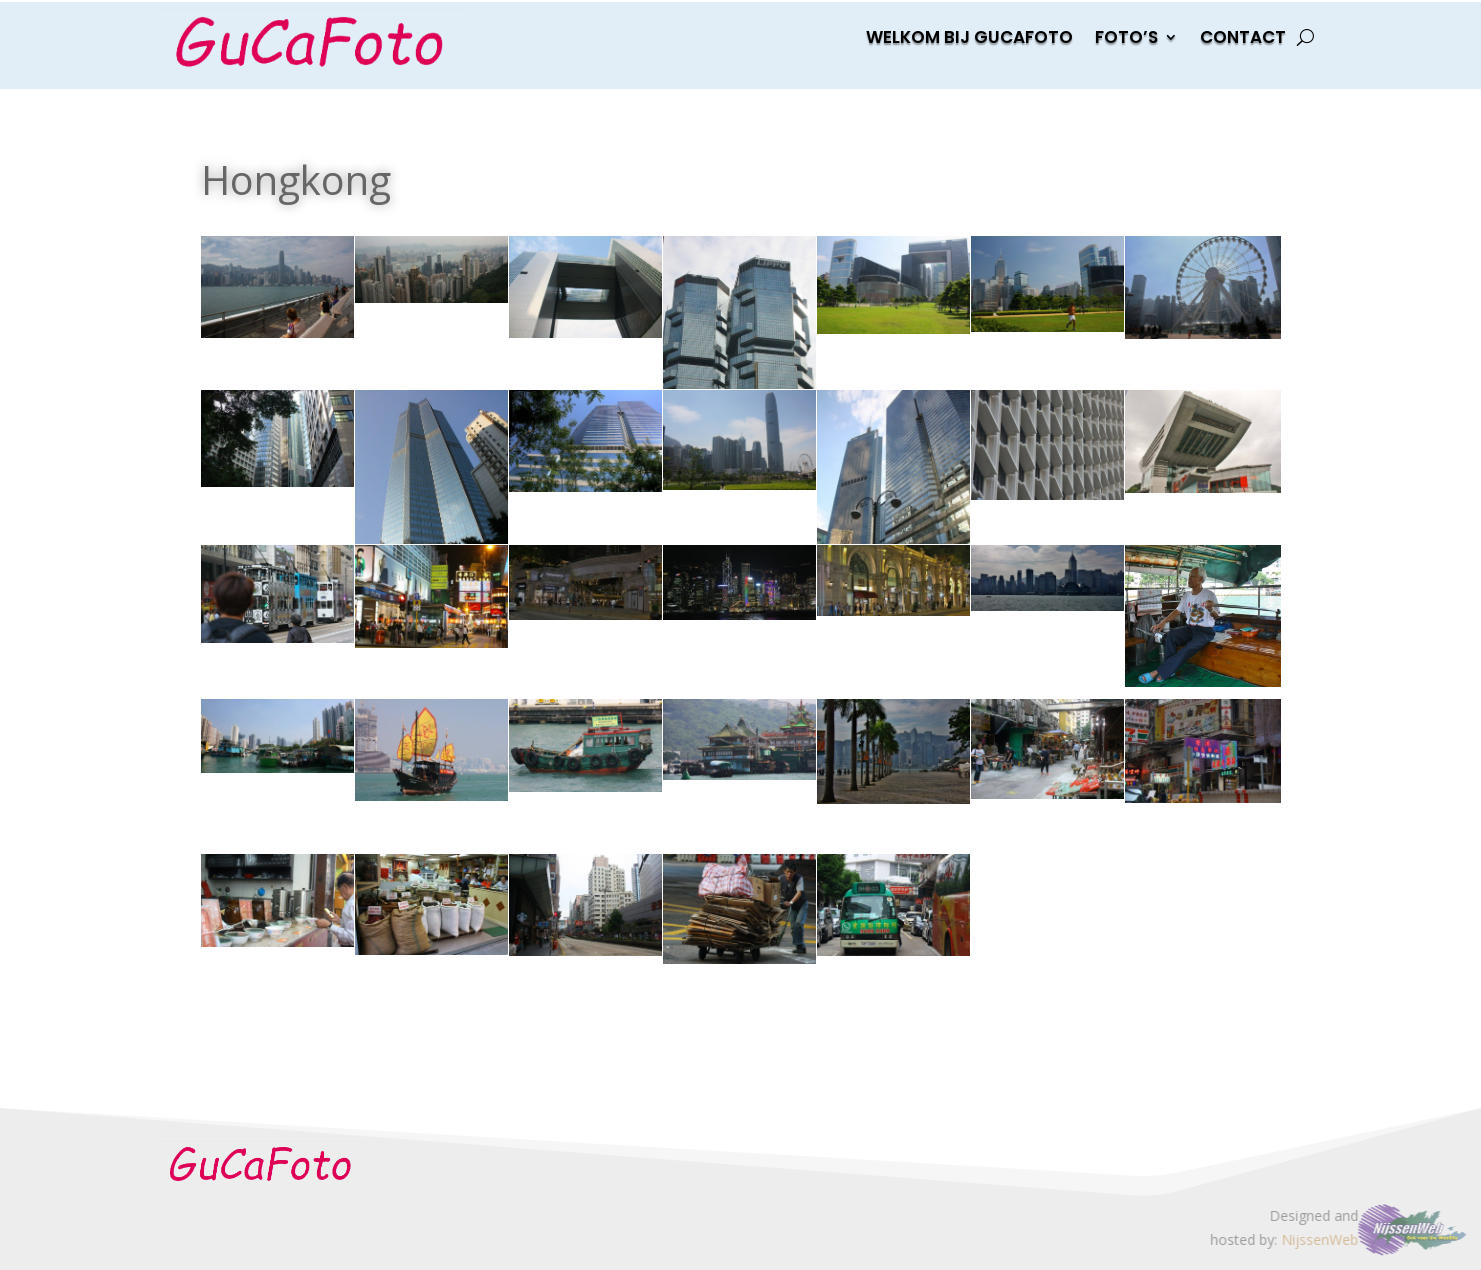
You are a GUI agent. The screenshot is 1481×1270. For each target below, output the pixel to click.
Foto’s (1126, 39)
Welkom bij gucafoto (969, 39)
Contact (1243, 39)
